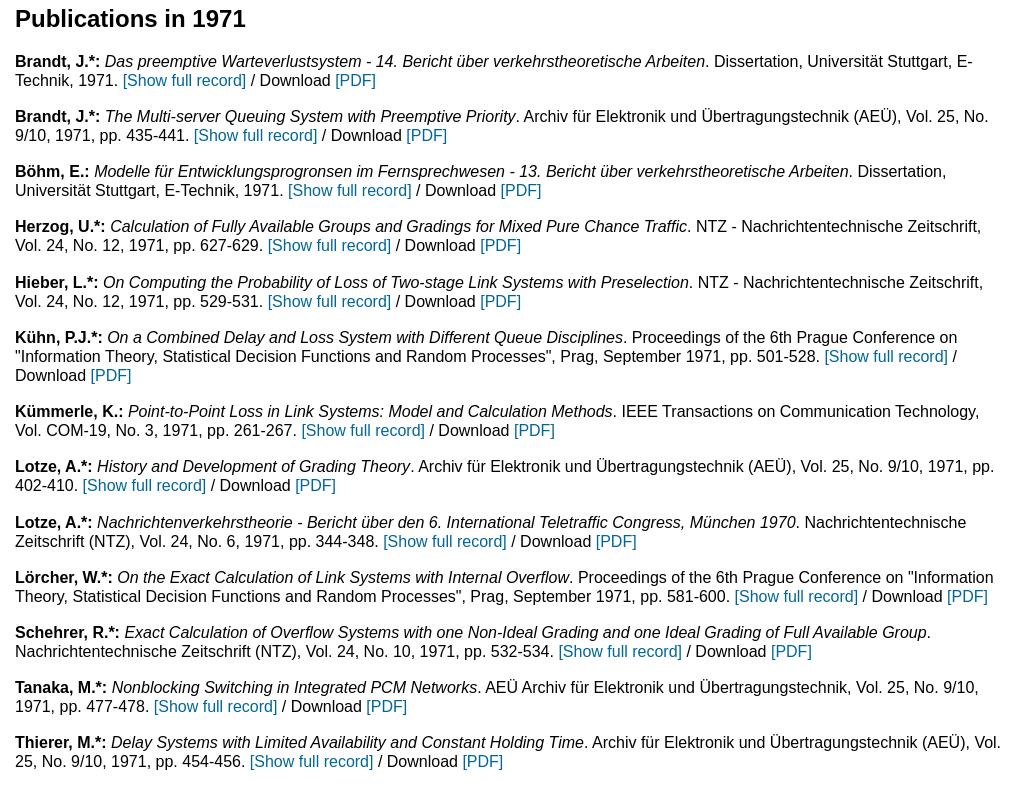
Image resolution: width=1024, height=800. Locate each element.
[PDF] (355, 80)
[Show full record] (185, 80)
